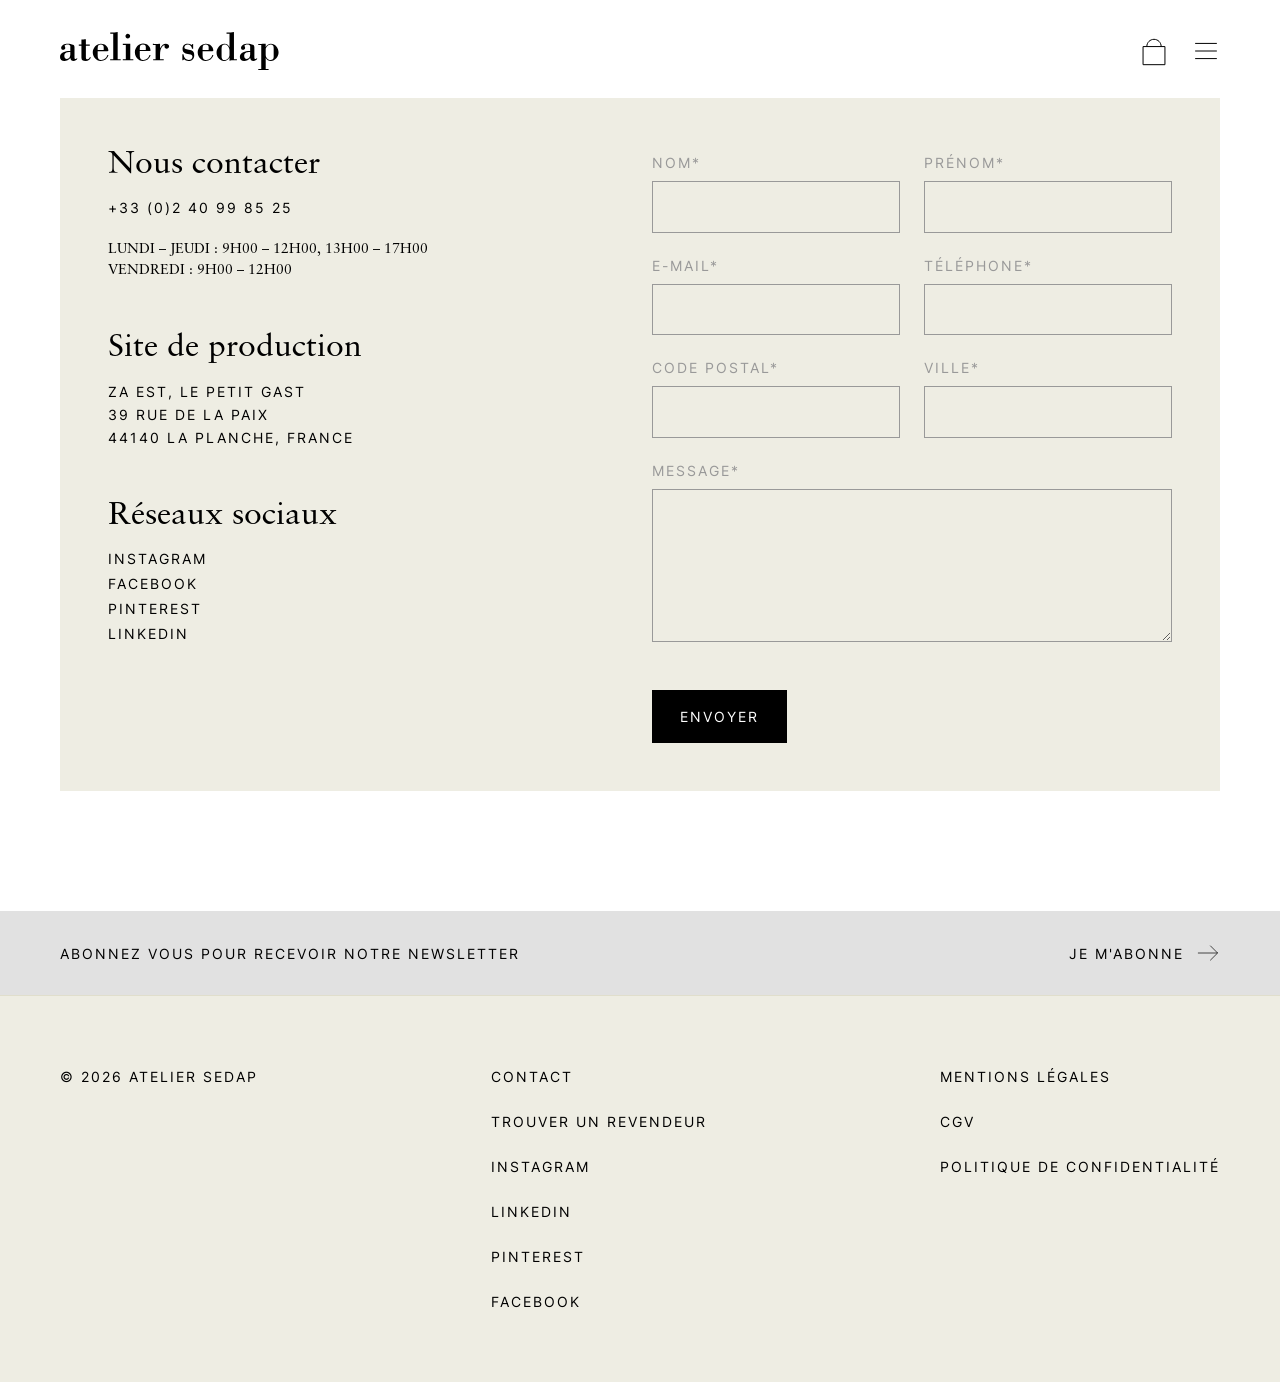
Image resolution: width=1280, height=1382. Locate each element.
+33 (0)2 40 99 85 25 (200, 207)
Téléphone (974, 265)
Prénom (960, 162)
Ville (947, 367)
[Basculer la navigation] (1206, 51)
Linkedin (148, 633)
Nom (672, 162)
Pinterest (155, 608)
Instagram (157, 558)
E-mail (681, 265)
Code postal (711, 367)
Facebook (153, 583)
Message (691, 470)
